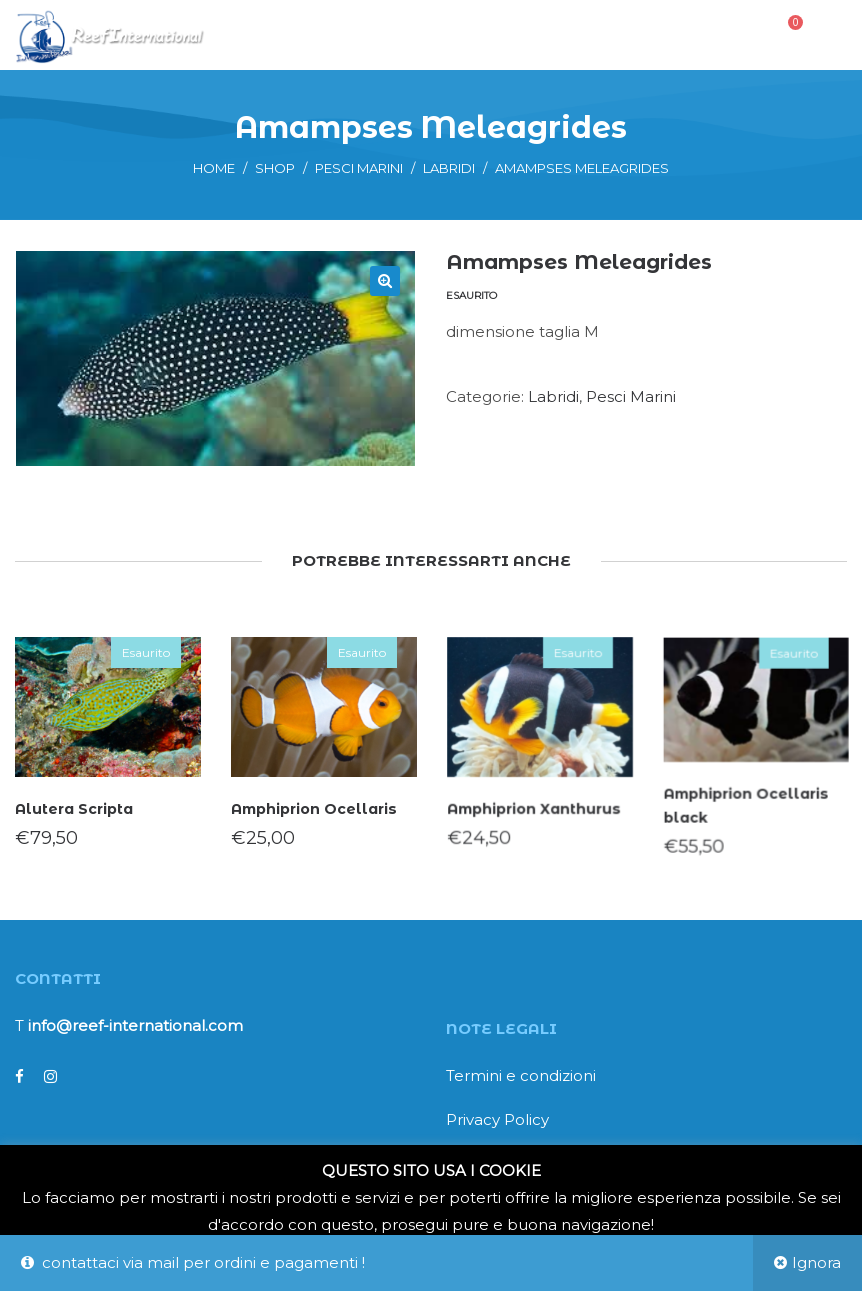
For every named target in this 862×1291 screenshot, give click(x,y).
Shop (275, 168)
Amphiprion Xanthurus (534, 807)
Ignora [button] (816, 1262)
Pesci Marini (359, 168)
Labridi (449, 168)
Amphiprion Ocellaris (314, 808)
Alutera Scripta (73, 808)
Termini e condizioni (521, 1075)
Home (214, 168)
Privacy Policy (497, 1119)
